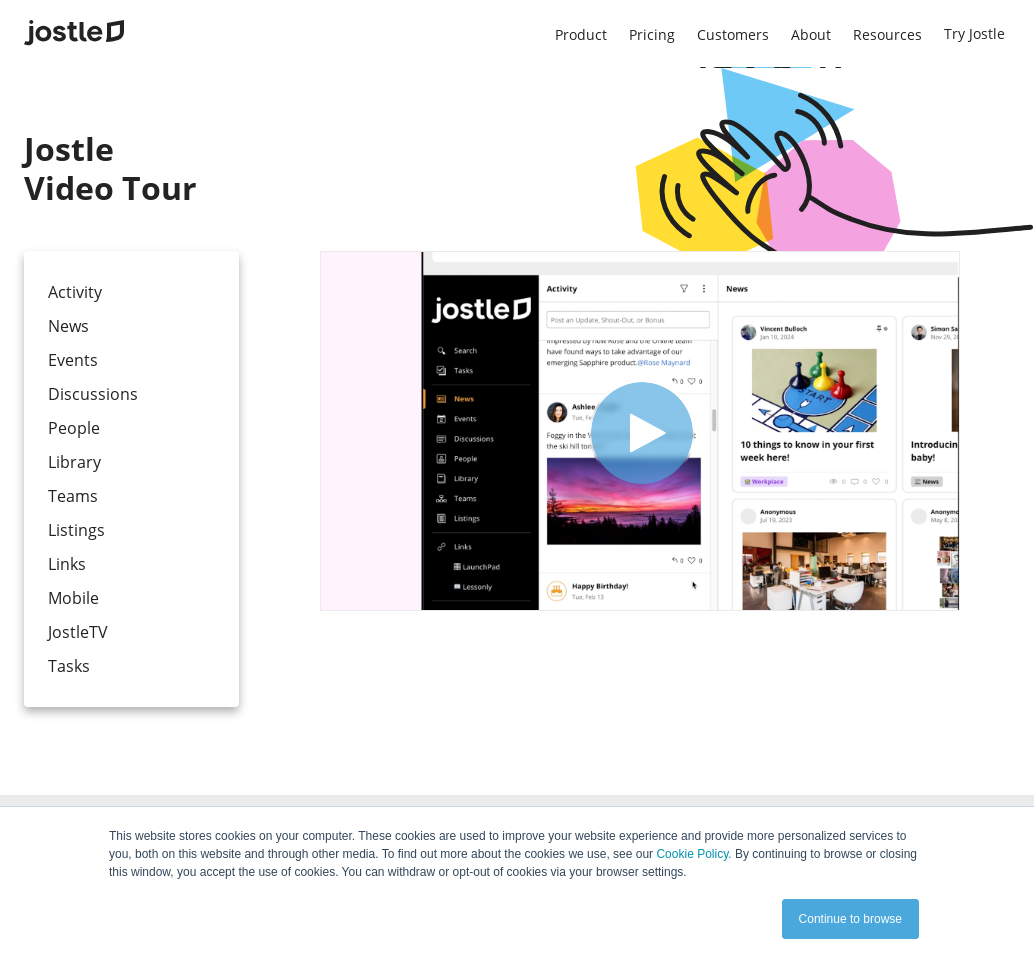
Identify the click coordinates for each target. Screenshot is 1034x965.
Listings (76, 530)
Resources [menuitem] (887, 34)
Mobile (73, 598)
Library (74, 462)
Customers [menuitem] (733, 34)
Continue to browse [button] (850, 919)
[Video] (640, 431)
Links (67, 564)
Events (73, 360)
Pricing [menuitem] (652, 34)
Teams (73, 496)
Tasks (69, 666)
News (68, 326)
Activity (75, 292)
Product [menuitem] (581, 34)
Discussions (93, 394)
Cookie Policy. (693, 854)
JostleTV (78, 632)
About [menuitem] (811, 34)
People (74, 428)
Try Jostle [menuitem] (974, 33)
